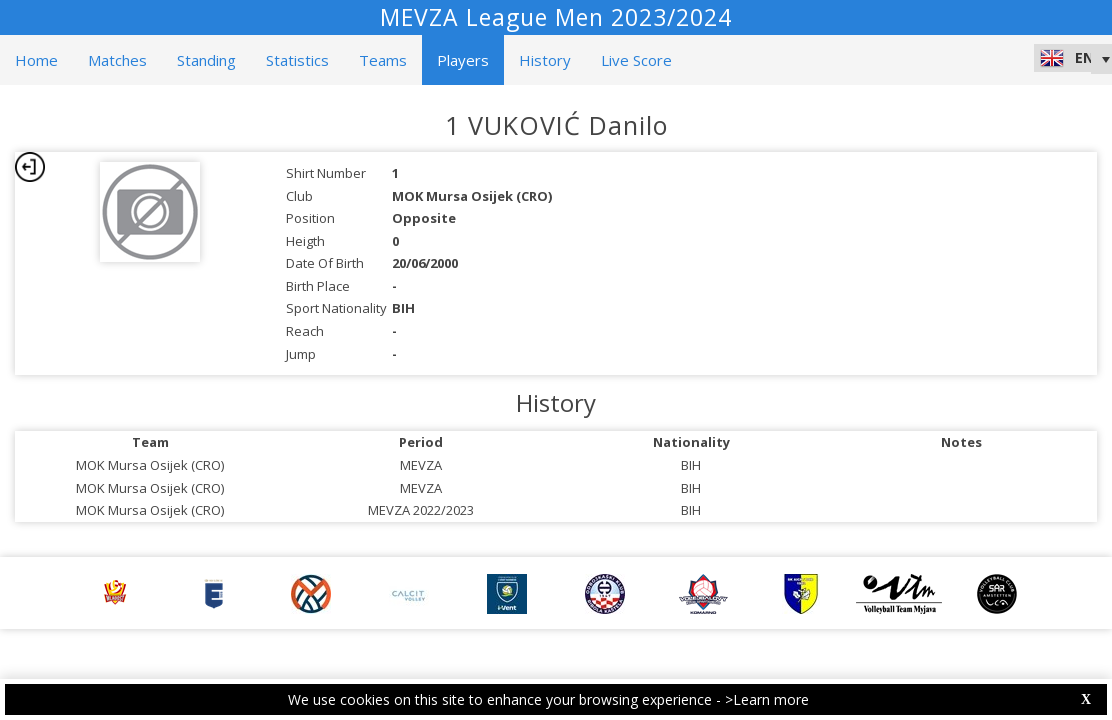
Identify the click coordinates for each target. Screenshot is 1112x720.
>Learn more (767, 699)
